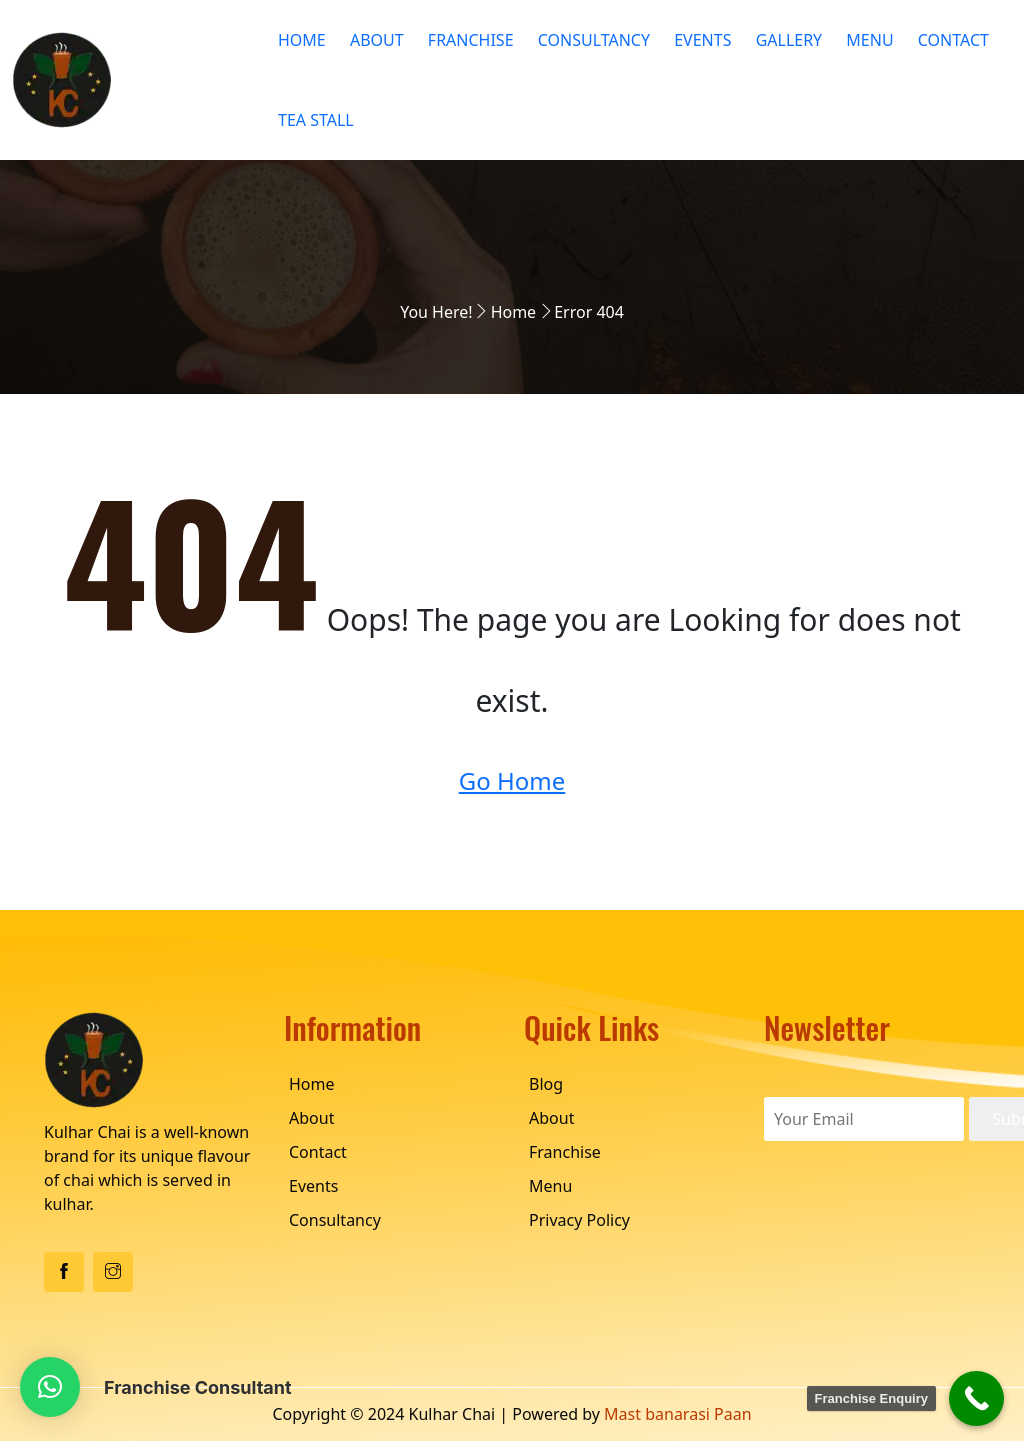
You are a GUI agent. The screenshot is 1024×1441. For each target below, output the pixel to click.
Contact (953, 40)
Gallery (789, 40)
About (377, 40)
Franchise (471, 40)
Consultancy (594, 40)
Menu (869, 40)
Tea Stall (316, 120)
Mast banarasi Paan (678, 1414)
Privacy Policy (579, 1220)
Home (302, 40)
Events (702, 40)
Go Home (512, 780)
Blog (546, 1084)
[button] (50, 1387)
